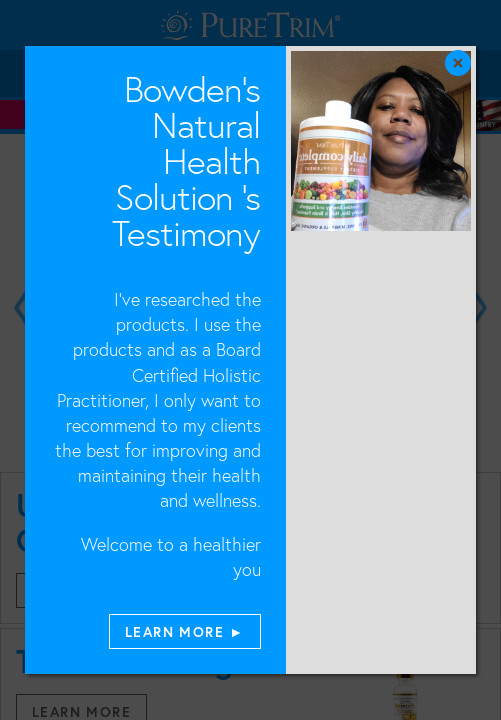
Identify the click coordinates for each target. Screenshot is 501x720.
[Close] (483, 18)
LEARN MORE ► (185, 631)
